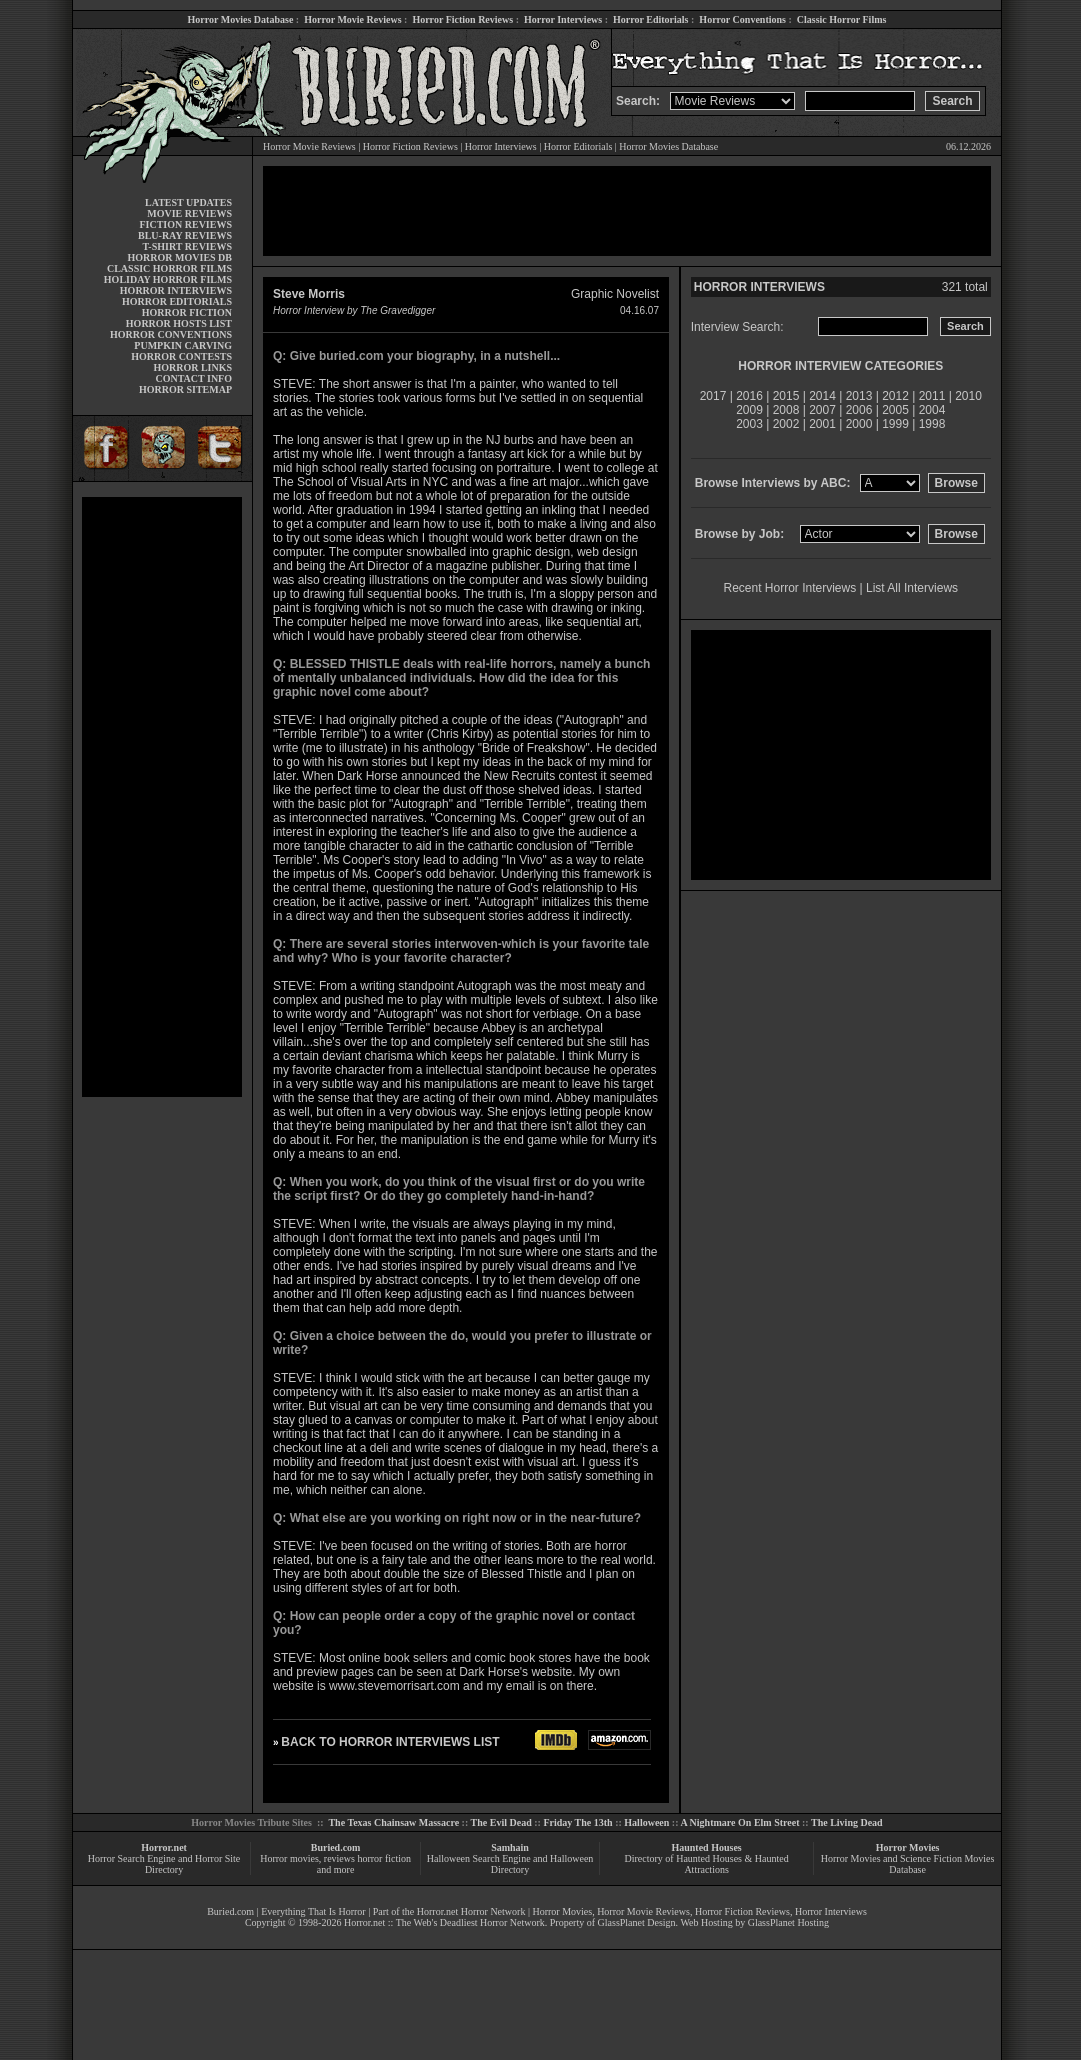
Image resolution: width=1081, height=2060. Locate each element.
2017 (713, 396)
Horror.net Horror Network (471, 1911)
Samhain (510, 1847)
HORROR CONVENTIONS (171, 334)
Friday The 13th (577, 1822)
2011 (932, 396)
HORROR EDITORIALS (177, 301)
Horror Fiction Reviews (462, 19)
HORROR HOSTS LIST (179, 323)
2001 (822, 424)
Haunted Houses (706, 1847)
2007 (822, 410)
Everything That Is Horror (313, 1911)
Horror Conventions (742, 19)
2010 (968, 396)
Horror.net (164, 1847)
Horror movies (289, 1858)
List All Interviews (912, 588)
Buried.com (336, 1847)
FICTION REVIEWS (185, 224)
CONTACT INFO (193, 378)
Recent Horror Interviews (790, 588)
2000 (859, 424)
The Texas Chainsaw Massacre (393, 1822)
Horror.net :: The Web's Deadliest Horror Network (444, 1922)
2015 (786, 396)
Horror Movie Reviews (352, 19)
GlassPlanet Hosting (788, 1922)
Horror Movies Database (241, 19)
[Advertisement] (162, 797)
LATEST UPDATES (188, 202)
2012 (895, 396)
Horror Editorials (650, 19)
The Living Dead (847, 1822)
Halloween (646, 1822)
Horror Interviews (563, 19)
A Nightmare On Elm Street (739, 1822)
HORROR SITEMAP (185, 389)
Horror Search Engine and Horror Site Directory (164, 1864)
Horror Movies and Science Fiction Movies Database (908, 1864)
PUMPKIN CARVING (183, 345)
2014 (822, 396)
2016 (749, 396)
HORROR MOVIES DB (180, 257)
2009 (749, 410)
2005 (895, 410)
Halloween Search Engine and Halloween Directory (510, 1864)
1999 (895, 424)
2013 (859, 396)
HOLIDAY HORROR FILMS (168, 279)
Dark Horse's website (515, 1672)
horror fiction (384, 1858)
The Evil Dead (501, 1822)
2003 (749, 424)
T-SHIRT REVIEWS (187, 246)
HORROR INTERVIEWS (176, 290)
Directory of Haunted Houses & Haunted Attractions (707, 1864)
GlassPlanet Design (637, 1922)
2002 (786, 424)
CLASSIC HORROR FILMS (169, 268)
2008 (786, 410)
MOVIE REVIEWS (189, 213)
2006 (859, 410)
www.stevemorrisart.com (394, 1686)
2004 (932, 410)
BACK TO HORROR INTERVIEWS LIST (390, 1742)
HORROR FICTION (187, 312)
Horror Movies (908, 1847)
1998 (932, 424)
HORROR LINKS (192, 367)
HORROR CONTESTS (181, 356)
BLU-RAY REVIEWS (185, 235)
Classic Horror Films (842, 19)
